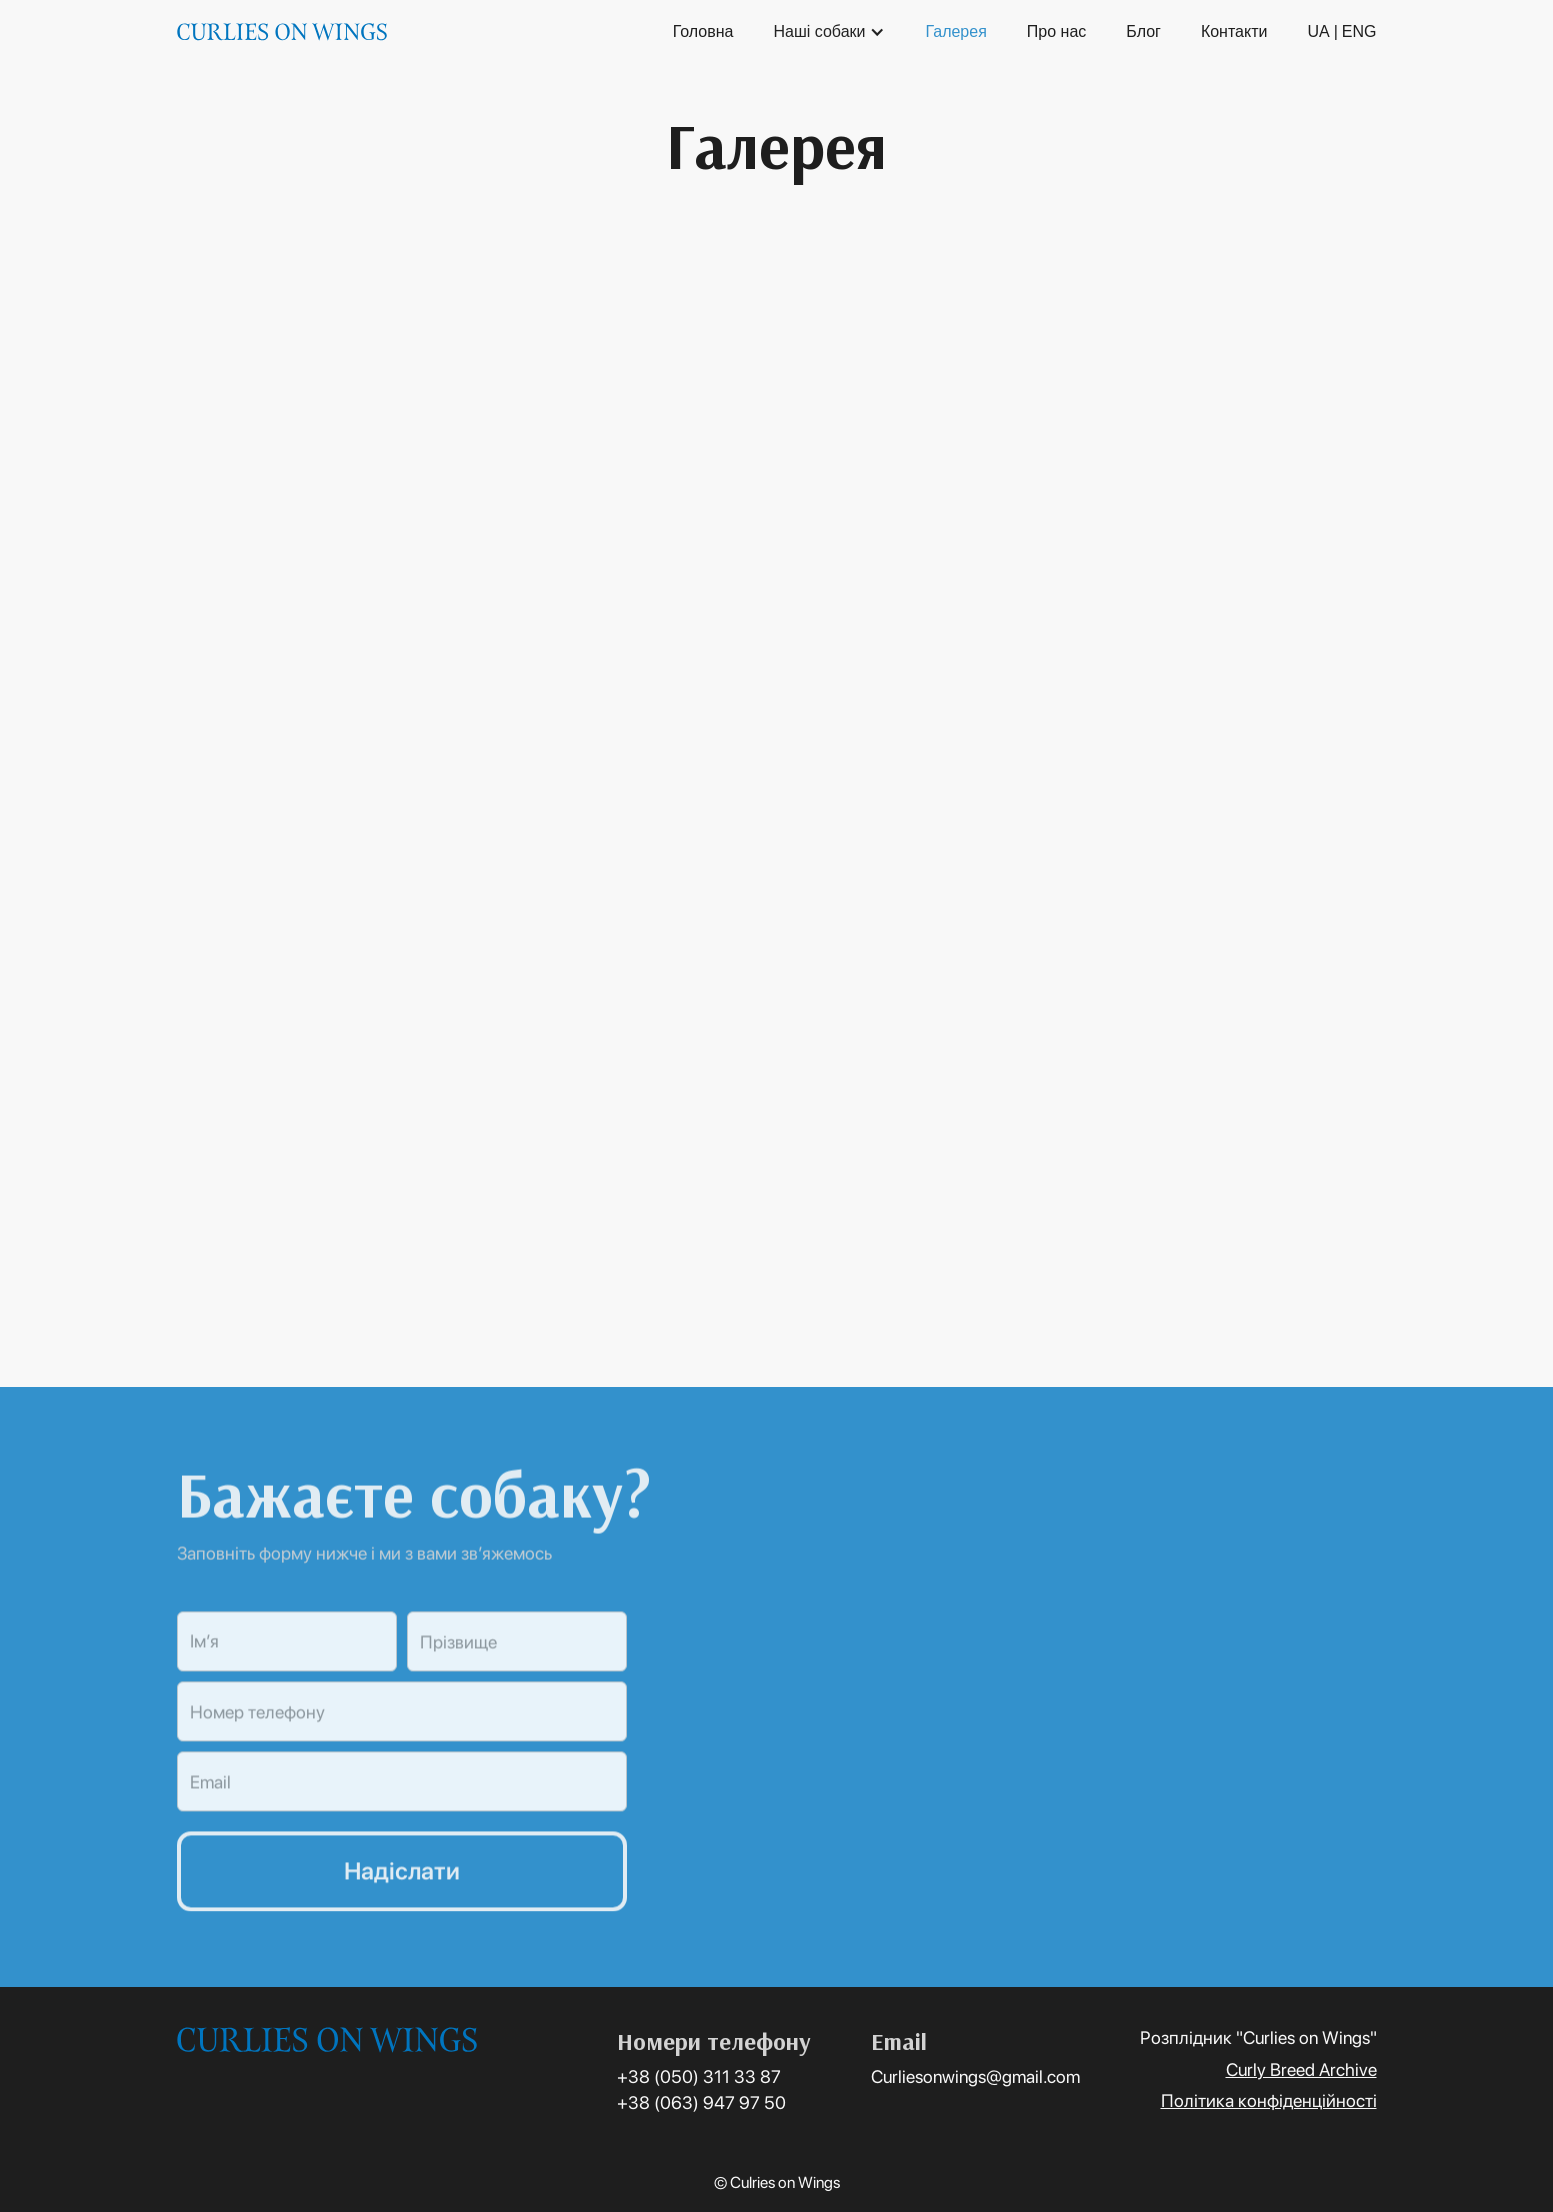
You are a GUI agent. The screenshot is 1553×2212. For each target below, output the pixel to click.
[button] (829, 32)
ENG (1359, 31)
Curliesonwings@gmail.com (975, 2076)
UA (1318, 31)
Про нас (1056, 31)
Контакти (1234, 31)
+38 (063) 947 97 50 (701, 2102)
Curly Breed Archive (1301, 2069)
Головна (703, 31)
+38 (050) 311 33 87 (699, 2076)
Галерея (955, 31)
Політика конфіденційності (1269, 2100)
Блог (1143, 31)
